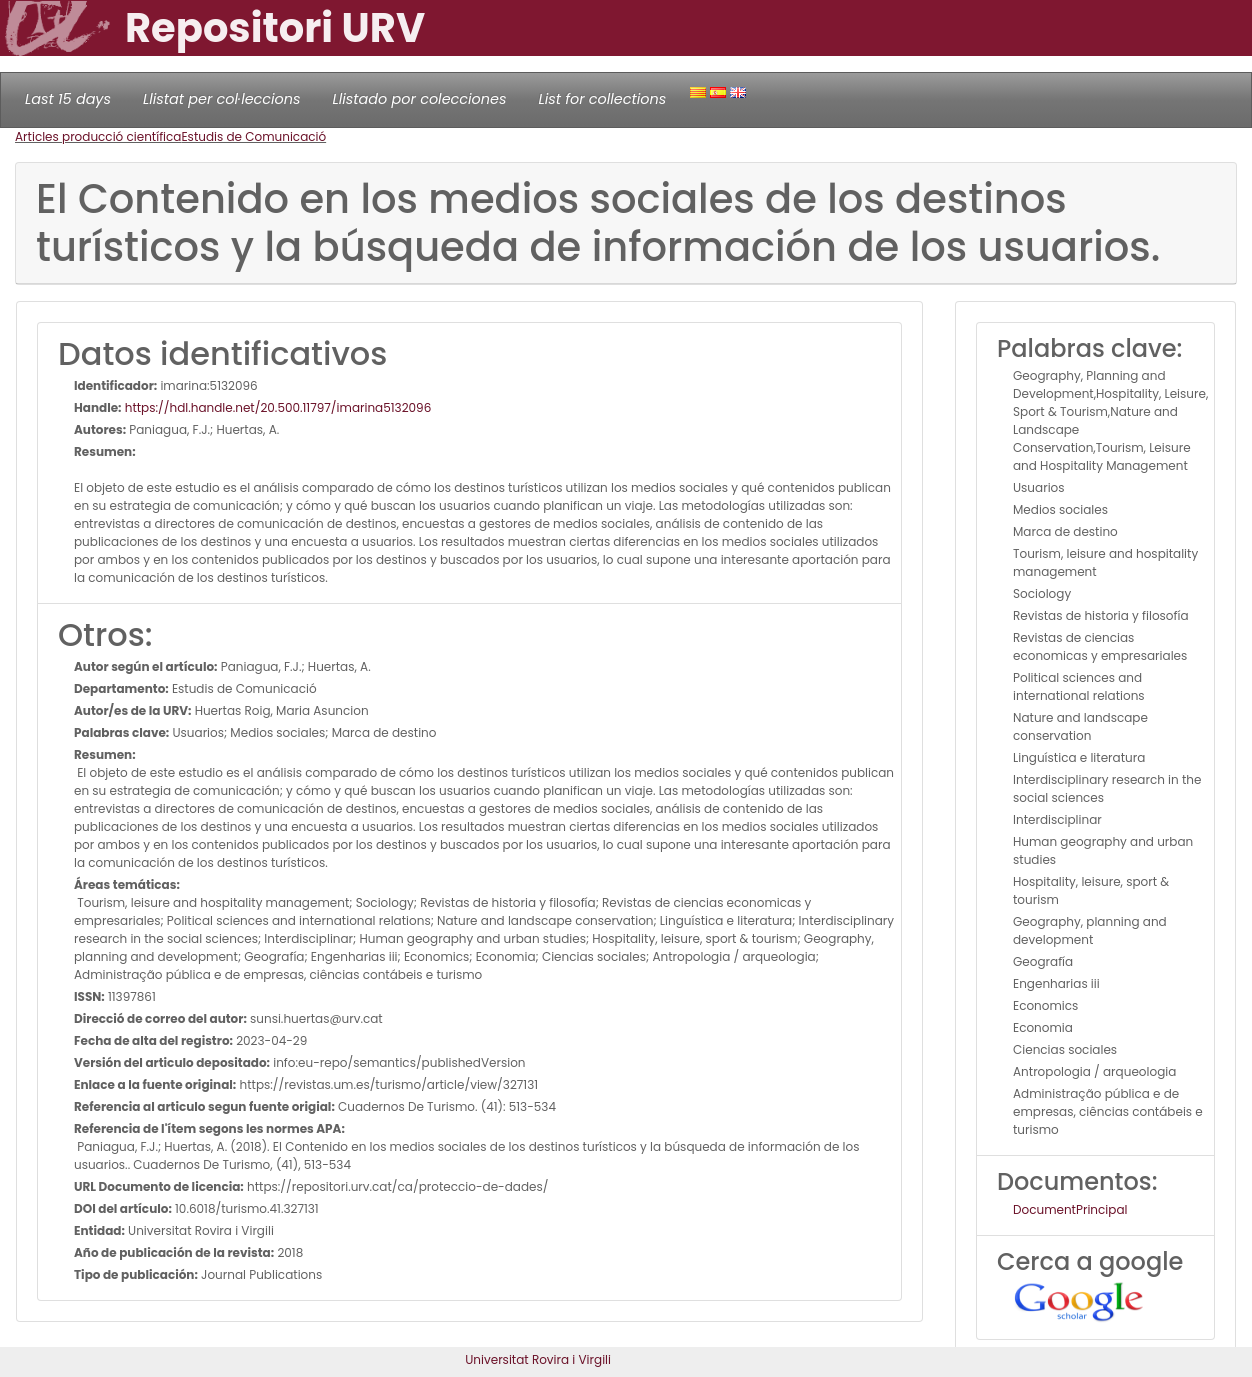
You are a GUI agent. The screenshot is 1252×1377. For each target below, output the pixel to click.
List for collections (602, 99)
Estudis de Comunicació (253, 136)
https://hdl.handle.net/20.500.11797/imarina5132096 (277, 407)
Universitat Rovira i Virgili (538, 1359)
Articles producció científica (98, 136)
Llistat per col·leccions (222, 99)
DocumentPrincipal (1070, 1209)
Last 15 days (68, 99)
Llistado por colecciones (420, 99)
